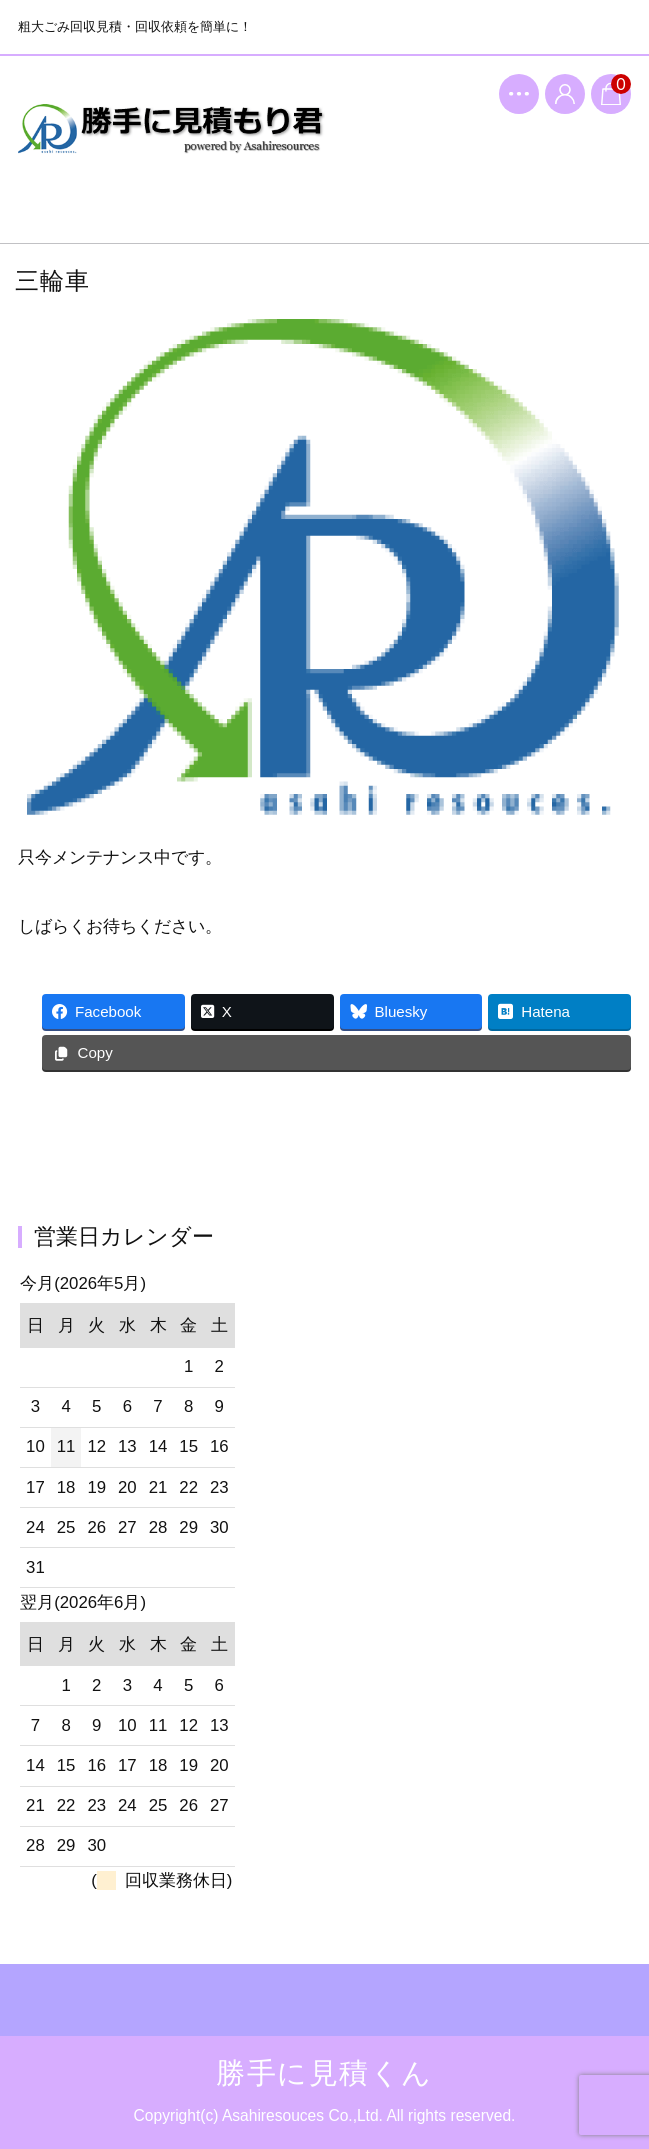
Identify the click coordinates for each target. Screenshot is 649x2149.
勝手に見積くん (171, 146)
